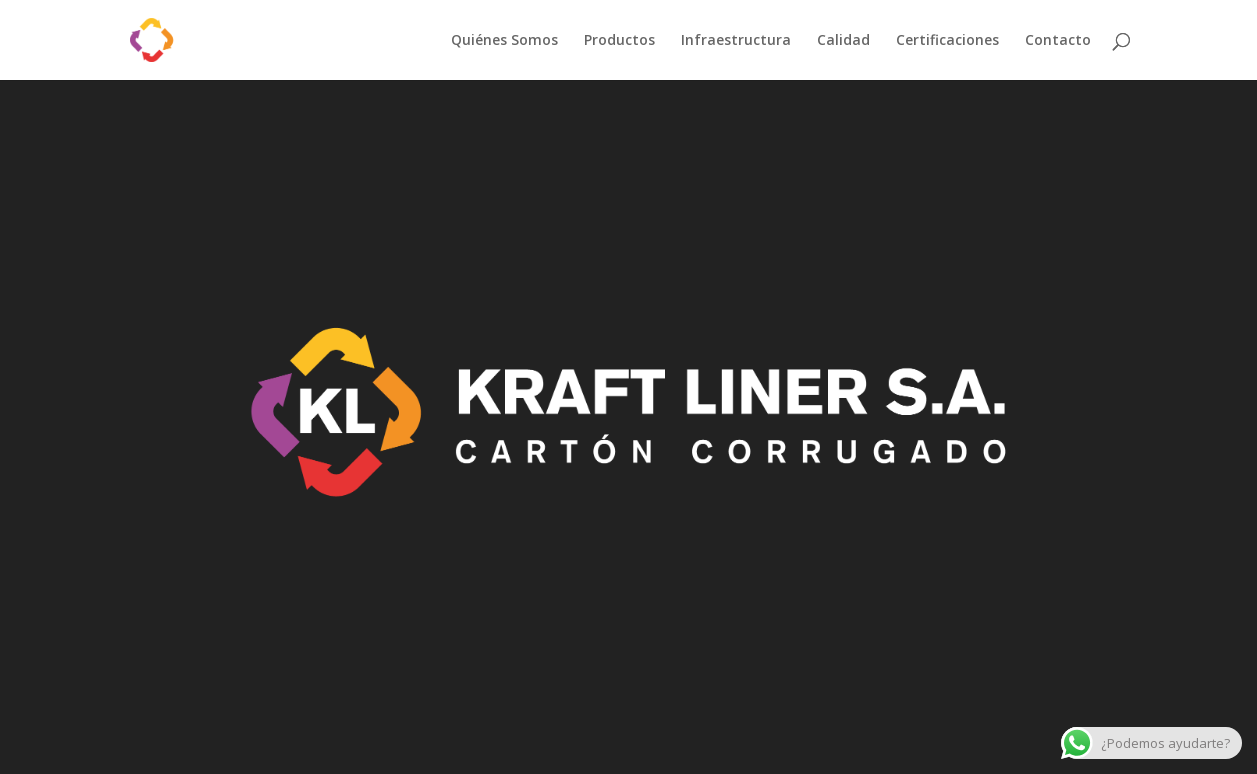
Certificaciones (947, 41)
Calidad (843, 41)
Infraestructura (736, 41)
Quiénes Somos (504, 41)
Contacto (1058, 41)
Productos (619, 41)
